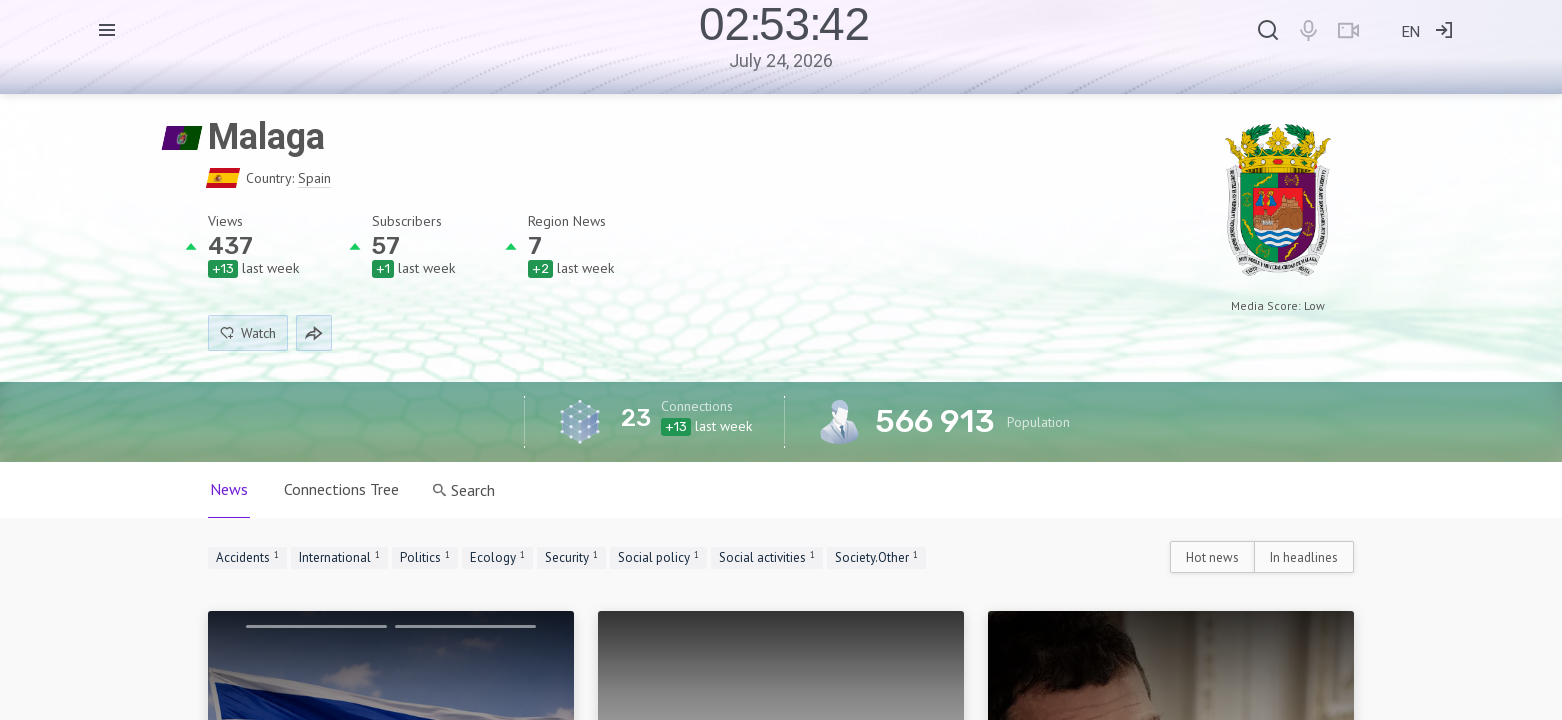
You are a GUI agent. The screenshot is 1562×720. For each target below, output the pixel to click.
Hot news (1212, 557)
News (229, 489)
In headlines (1304, 557)
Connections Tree (341, 489)
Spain (314, 178)
